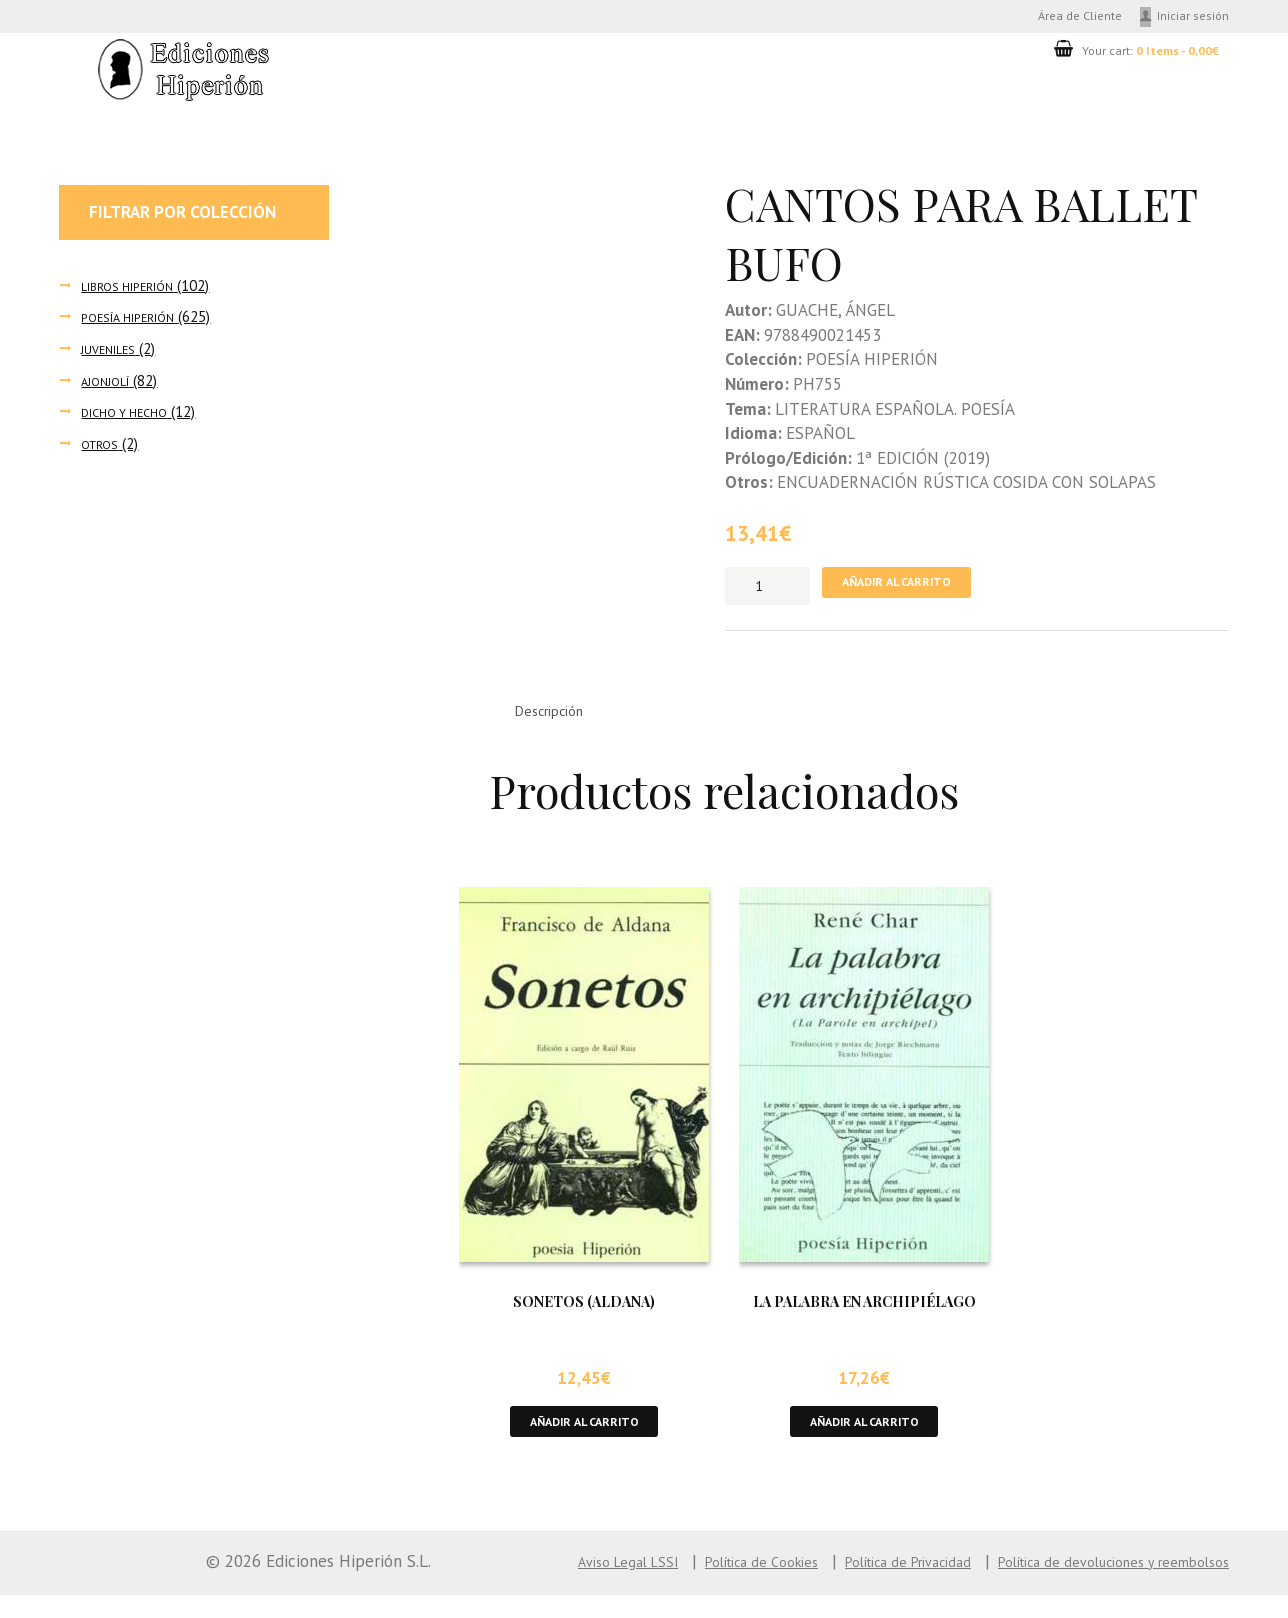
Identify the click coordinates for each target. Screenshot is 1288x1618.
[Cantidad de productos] (767, 592)
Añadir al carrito (913, 592)
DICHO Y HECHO (132, 418)
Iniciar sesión (1187, 18)
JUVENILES (114, 355)
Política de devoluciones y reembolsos (1089, 1585)
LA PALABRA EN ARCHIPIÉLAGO (864, 1317)
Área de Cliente (1047, 18)
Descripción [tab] (560, 725)
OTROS (103, 450)
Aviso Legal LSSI (516, 1585)
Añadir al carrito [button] (584, 1441)
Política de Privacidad (845, 1585)
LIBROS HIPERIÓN (137, 291)
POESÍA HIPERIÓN (138, 323)
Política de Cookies (671, 1585)
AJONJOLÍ (110, 387)
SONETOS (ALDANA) (584, 1317)
